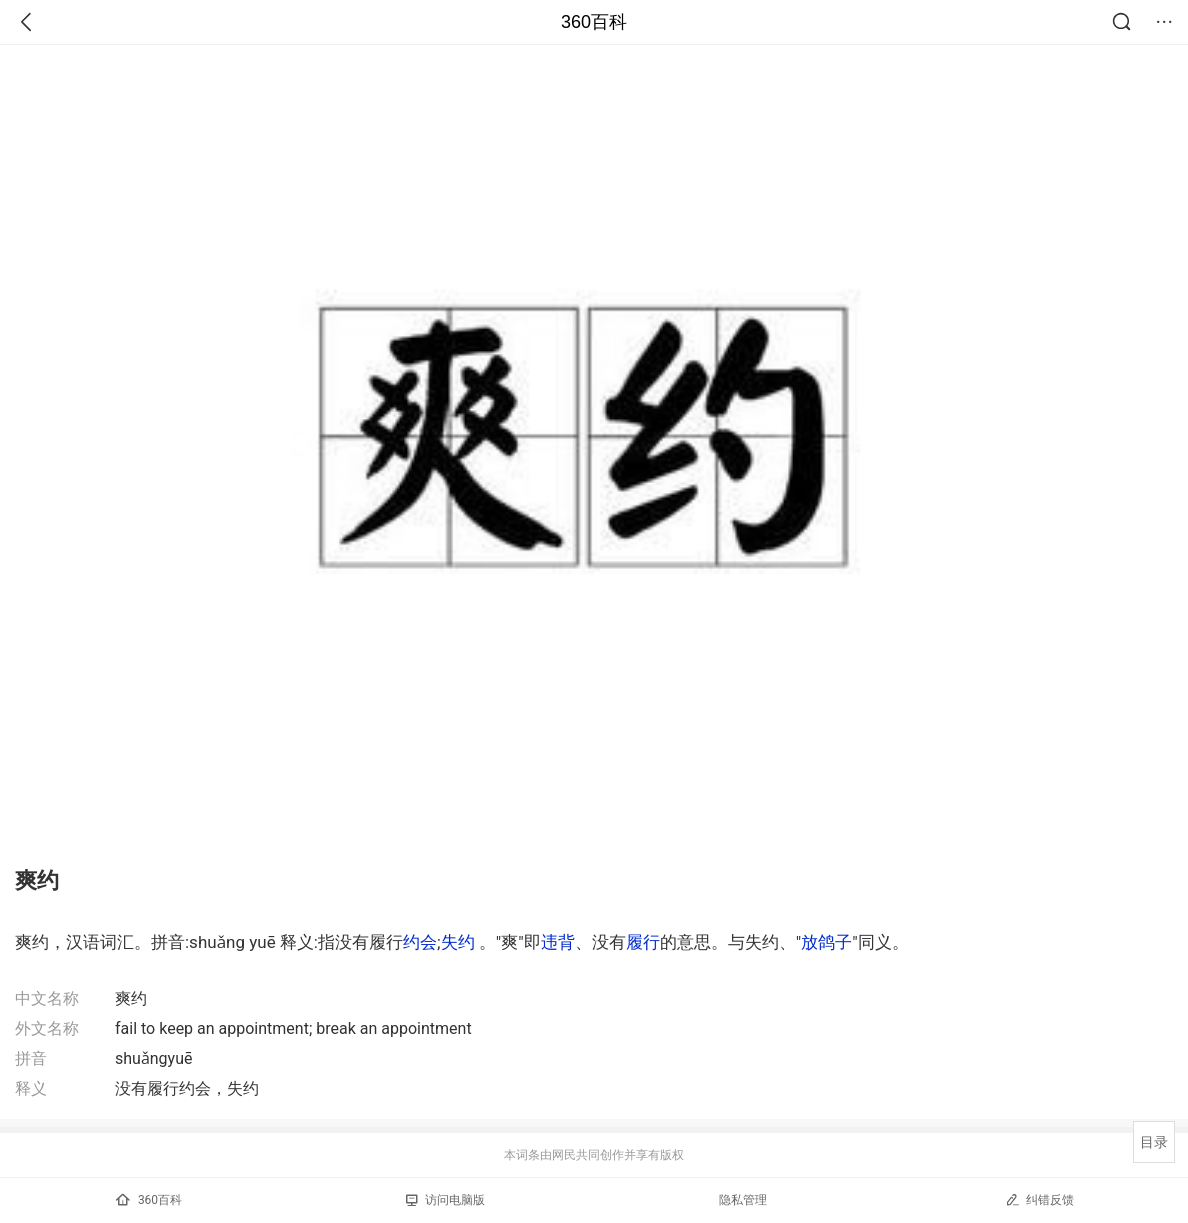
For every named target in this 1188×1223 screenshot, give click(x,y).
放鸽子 (826, 942)
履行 (643, 942)
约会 (420, 942)
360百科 (594, 22)
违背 (558, 942)
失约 (458, 942)
